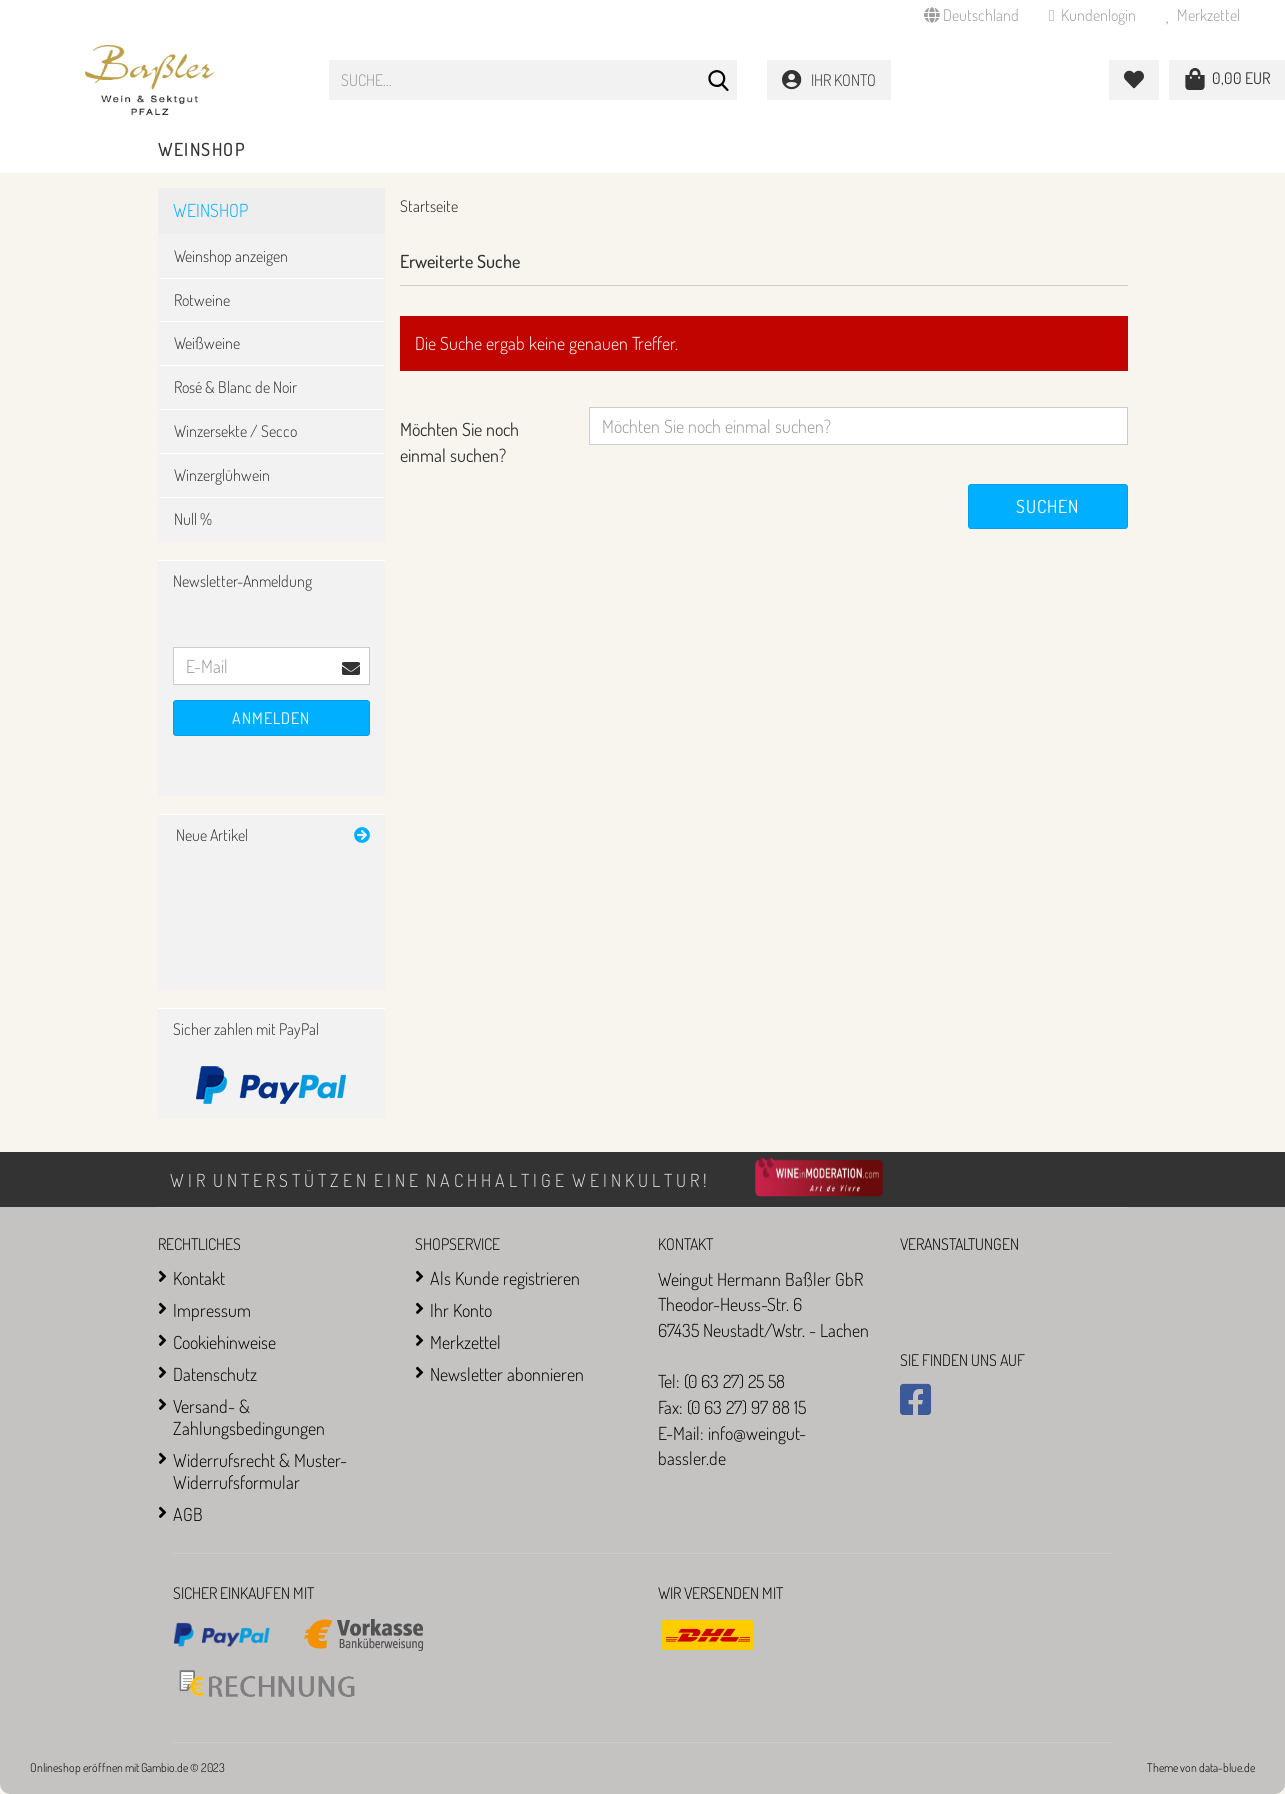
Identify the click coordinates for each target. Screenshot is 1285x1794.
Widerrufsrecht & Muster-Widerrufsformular (260, 1471)
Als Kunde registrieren (505, 1278)
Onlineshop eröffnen (76, 1767)
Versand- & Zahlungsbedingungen (249, 1417)
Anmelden (271, 718)
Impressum (212, 1310)
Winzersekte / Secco (235, 431)
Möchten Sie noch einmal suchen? (459, 442)
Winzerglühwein (222, 475)
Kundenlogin (1092, 15)
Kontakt (199, 1278)
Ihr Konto (461, 1310)
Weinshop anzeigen (231, 256)
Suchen (1047, 506)
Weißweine (207, 343)
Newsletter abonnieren (507, 1374)
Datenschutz (215, 1374)
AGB (188, 1514)
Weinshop (202, 149)
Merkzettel (1203, 15)
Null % (193, 519)
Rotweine (202, 300)
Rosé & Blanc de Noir (235, 387)
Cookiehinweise (224, 1342)
